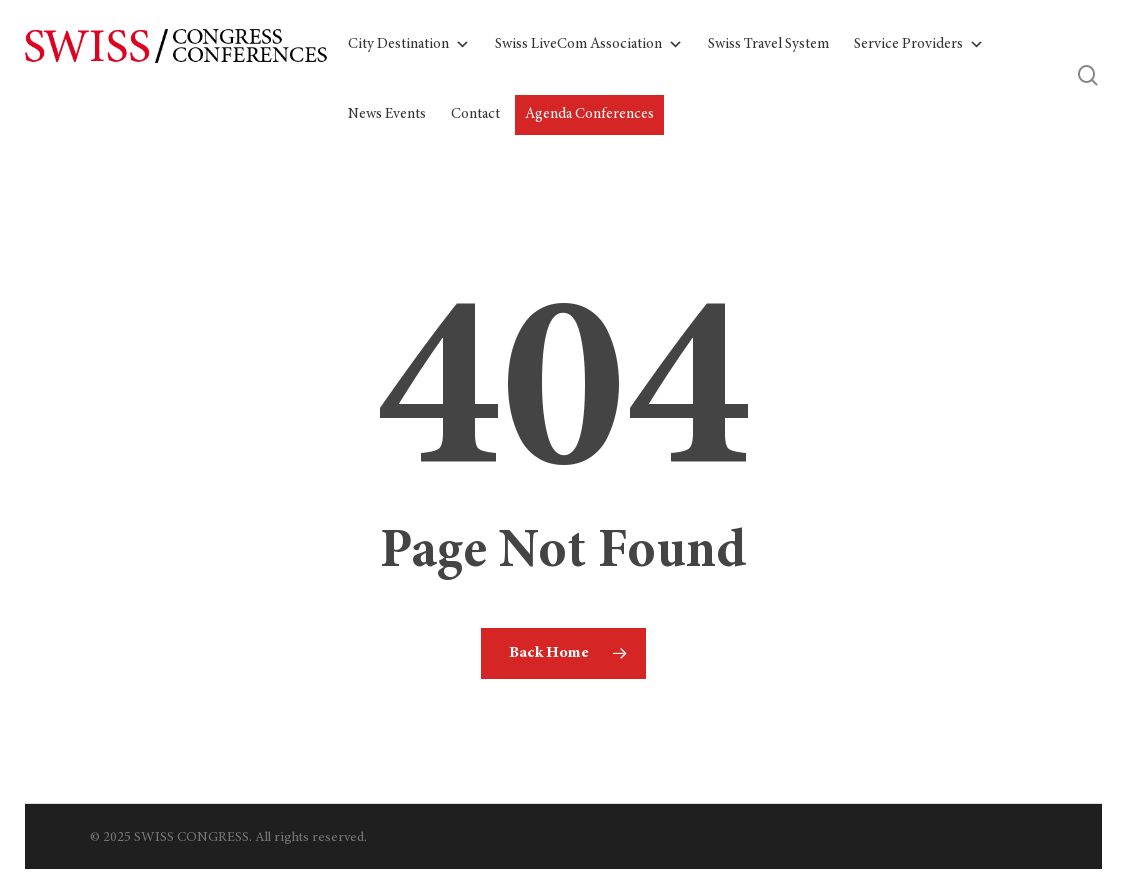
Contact (475, 114)
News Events (387, 114)
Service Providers (919, 45)
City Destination (409, 45)
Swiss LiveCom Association (589, 45)
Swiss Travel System (768, 44)
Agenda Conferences (589, 114)
